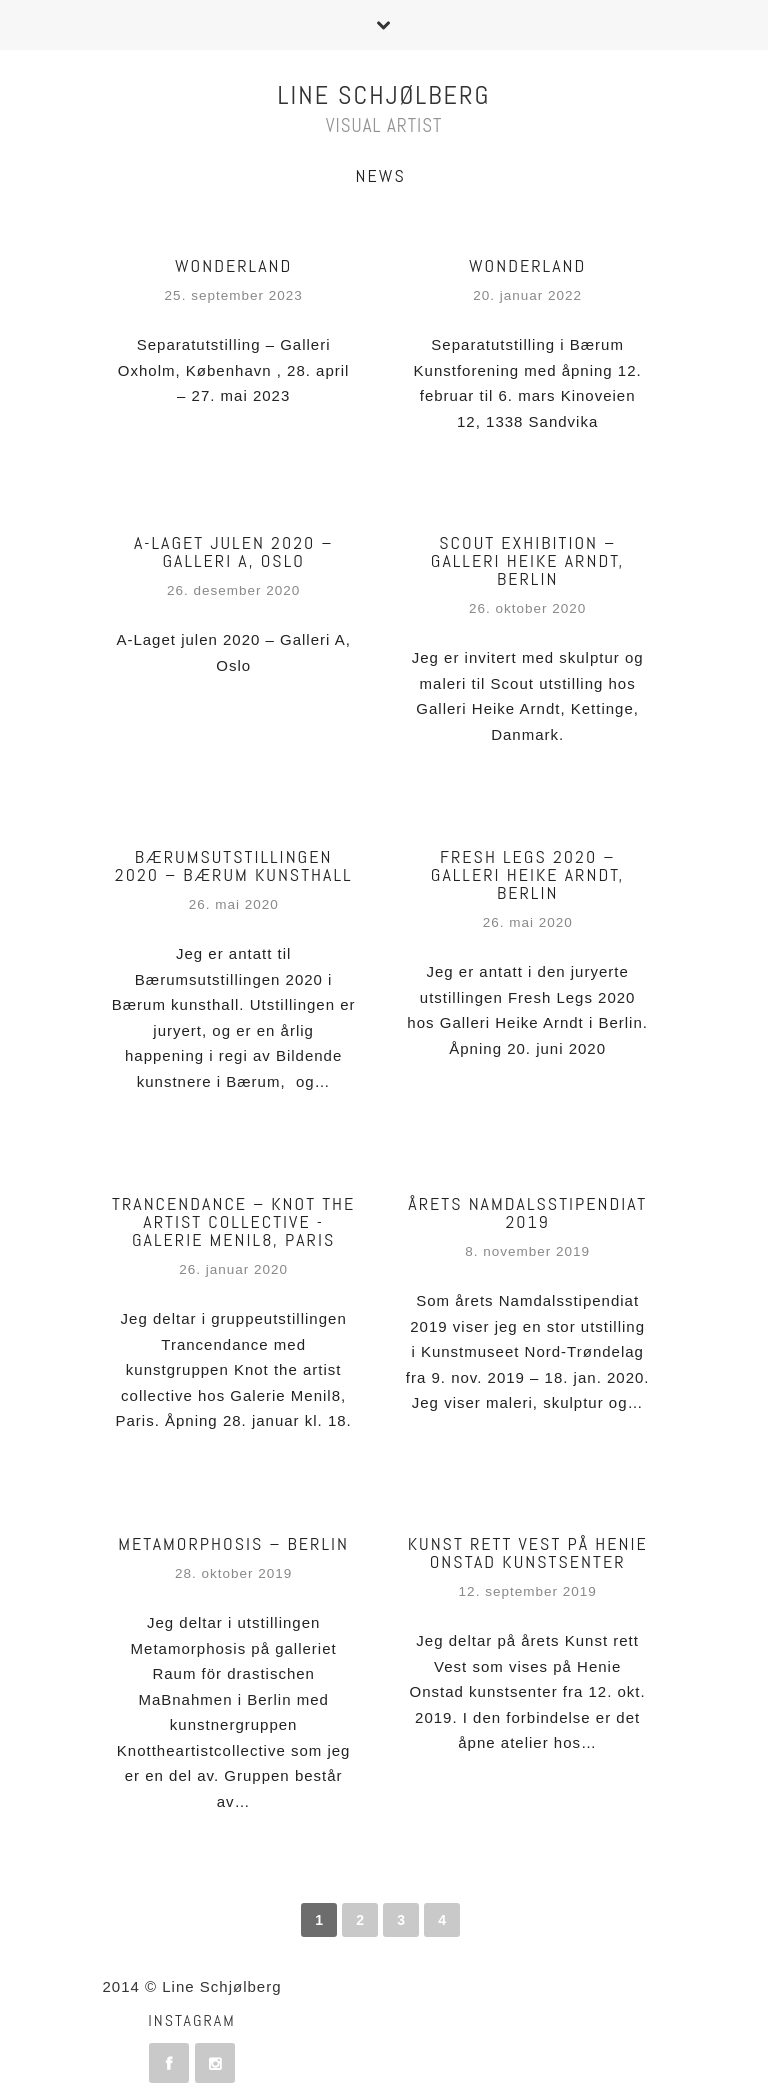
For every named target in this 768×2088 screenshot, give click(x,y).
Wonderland (233, 265)
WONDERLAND (527, 265)
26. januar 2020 (233, 1269)
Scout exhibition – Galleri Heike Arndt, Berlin (528, 560)
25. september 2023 (234, 295)
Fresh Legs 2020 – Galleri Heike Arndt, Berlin (528, 874)
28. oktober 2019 (233, 1573)
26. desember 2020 (233, 590)
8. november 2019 (527, 1251)
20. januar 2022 (527, 295)
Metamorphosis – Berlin (233, 1543)
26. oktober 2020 (527, 608)
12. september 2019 (528, 1591)
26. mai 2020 (234, 904)
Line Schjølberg (384, 95)
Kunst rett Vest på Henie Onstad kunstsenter (528, 1552)
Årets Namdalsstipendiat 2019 (527, 1212)
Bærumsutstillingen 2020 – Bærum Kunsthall (234, 865)
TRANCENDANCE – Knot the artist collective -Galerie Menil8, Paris (233, 1221)
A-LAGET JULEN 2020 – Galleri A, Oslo (233, 551)
